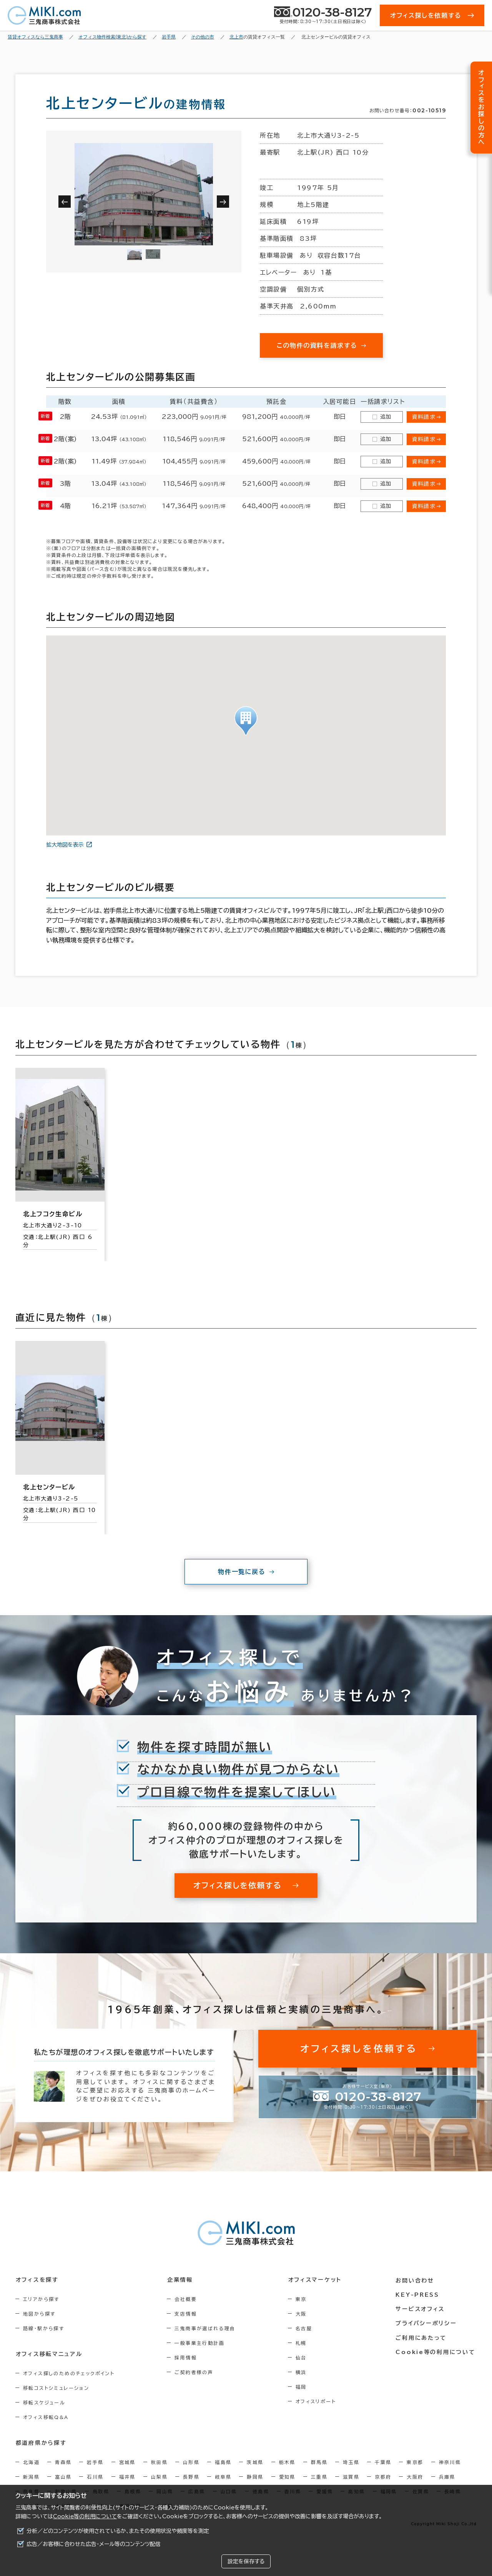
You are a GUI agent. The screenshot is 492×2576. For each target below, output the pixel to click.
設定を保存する (246, 2561)
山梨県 (159, 2476)
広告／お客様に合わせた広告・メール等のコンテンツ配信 (94, 2544)
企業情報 (181, 2280)
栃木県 (287, 2462)
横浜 (303, 2372)
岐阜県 (223, 2476)
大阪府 (415, 2476)
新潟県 (31, 2476)
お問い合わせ (416, 2280)
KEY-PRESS (418, 2294)
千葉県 (383, 2462)
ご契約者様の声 (195, 2372)
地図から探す (39, 2313)
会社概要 (187, 2299)
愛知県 (287, 2476)
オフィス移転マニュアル (49, 2354)
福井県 (127, 2476)
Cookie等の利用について (85, 2516)
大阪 (303, 2313)
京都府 (383, 2476)
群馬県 (319, 2462)
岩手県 (95, 2462)
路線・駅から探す (43, 2328)
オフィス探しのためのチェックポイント (69, 2373)
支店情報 (187, 2313)
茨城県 (255, 2462)
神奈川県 (450, 2462)
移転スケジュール (44, 2402)
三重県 (319, 2476)
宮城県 (127, 2462)
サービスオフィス (421, 2308)
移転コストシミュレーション (56, 2388)
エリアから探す (41, 2299)
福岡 (303, 2386)
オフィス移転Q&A (46, 2417)
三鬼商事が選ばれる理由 (206, 2328)
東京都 (415, 2462)
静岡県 (255, 2476)
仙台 (303, 2357)
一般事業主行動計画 (201, 2343)
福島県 (223, 2462)
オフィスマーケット (316, 2280)
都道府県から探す (40, 2443)
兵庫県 (447, 2476)
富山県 (63, 2476)
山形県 (191, 2462)
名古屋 (306, 2328)
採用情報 (187, 2357)
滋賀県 (351, 2476)
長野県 (191, 2476)
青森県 (63, 2462)
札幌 (303, 2343)
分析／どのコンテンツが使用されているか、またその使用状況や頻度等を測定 (118, 2531)
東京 (303, 2299)
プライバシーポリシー (427, 2322)
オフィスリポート (318, 2401)
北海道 (31, 2462)
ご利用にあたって (422, 2336)
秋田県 (159, 2462)
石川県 (95, 2476)
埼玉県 (351, 2462)
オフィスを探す (37, 2280)
